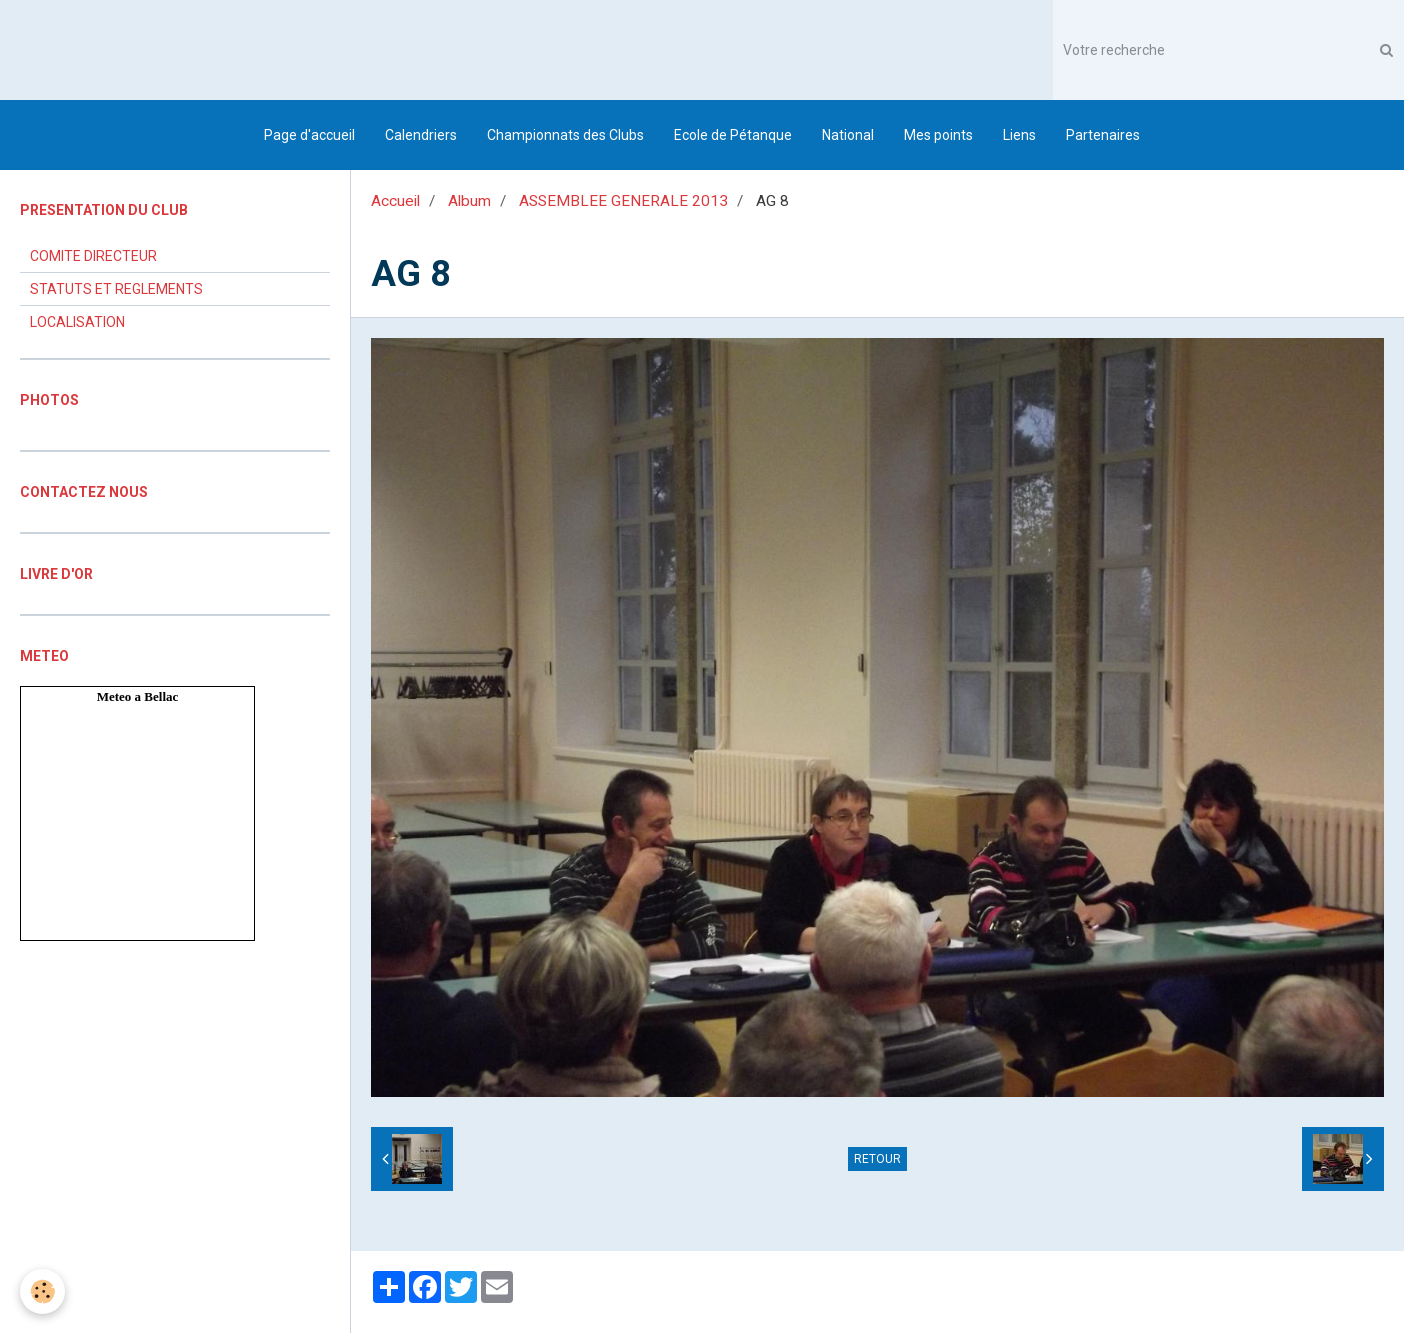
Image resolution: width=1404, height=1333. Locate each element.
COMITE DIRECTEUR (93, 256)
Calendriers (421, 135)
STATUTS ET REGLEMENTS (116, 289)
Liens (1019, 135)
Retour (877, 1159)
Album (469, 201)
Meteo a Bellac (138, 696)
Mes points (938, 135)
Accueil (395, 201)
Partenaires (1103, 135)
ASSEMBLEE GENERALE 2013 (623, 201)
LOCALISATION (77, 322)
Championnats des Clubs (565, 135)
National (848, 135)
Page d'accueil (309, 135)
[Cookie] (42, 1291)
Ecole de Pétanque (733, 135)
